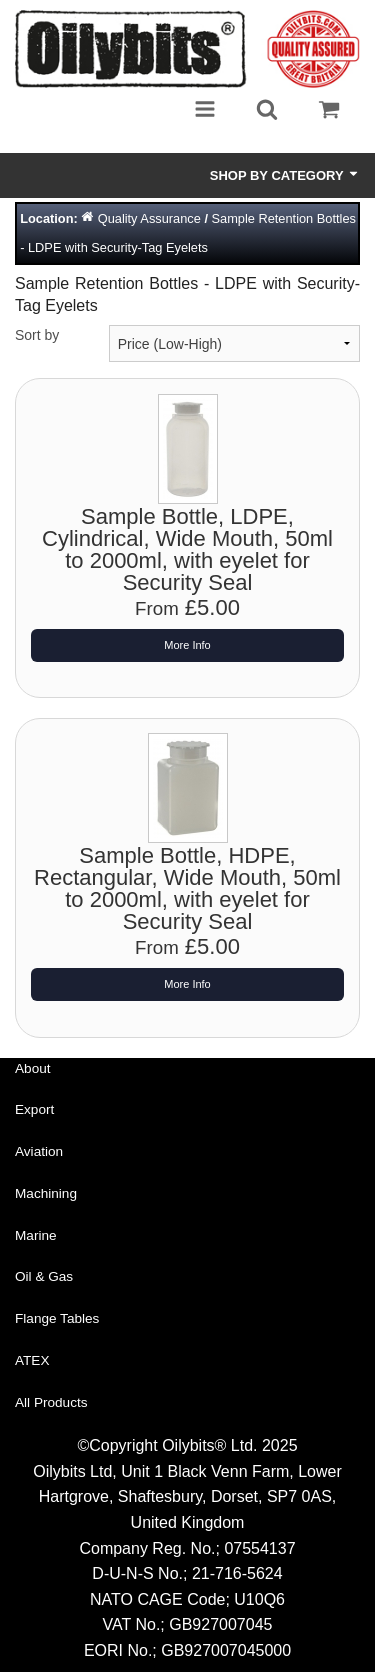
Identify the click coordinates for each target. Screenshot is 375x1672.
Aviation (39, 1151)
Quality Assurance (149, 218)
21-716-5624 (237, 1573)
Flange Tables (57, 1318)
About (33, 1068)
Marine (36, 1235)
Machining (46, 1193)
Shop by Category (285, 175)
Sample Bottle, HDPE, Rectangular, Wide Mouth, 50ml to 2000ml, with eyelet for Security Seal (187, 888)
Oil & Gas (44, 1276)
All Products (51, 1402)
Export (34, 1109)
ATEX (32, 1360)
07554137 (259, 1548)
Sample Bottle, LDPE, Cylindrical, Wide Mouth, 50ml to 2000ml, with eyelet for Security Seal (187, 549)
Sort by (37, 335)
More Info (187, 645)
